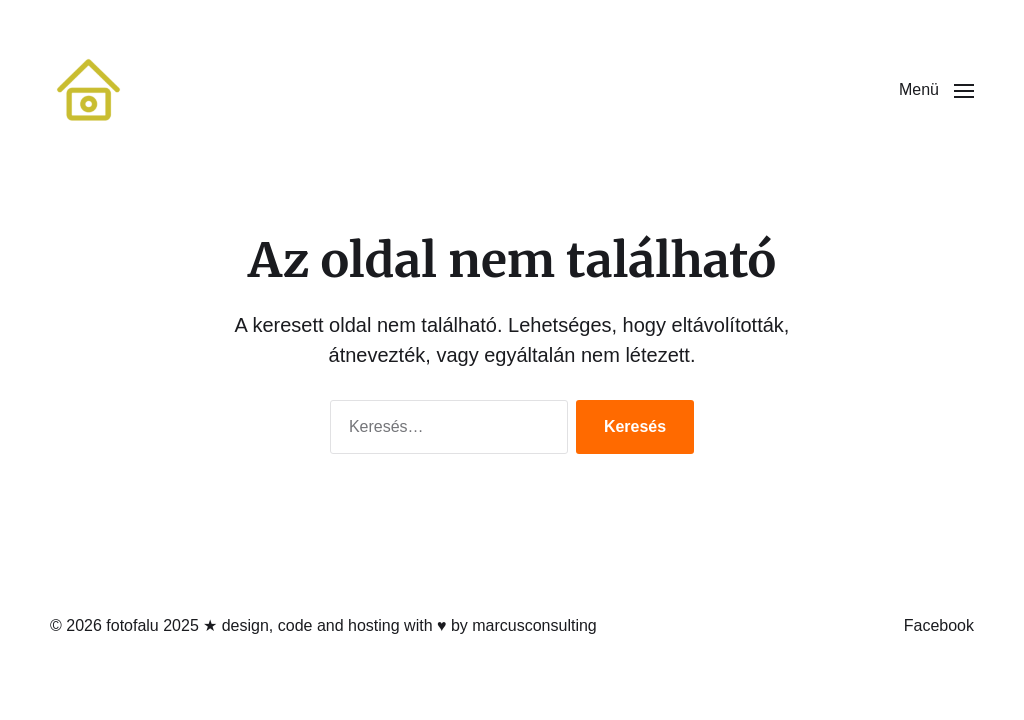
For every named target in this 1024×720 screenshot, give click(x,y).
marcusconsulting (534, 625)
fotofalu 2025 (152, 625)
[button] (936, 90)
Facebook (939, 625)
